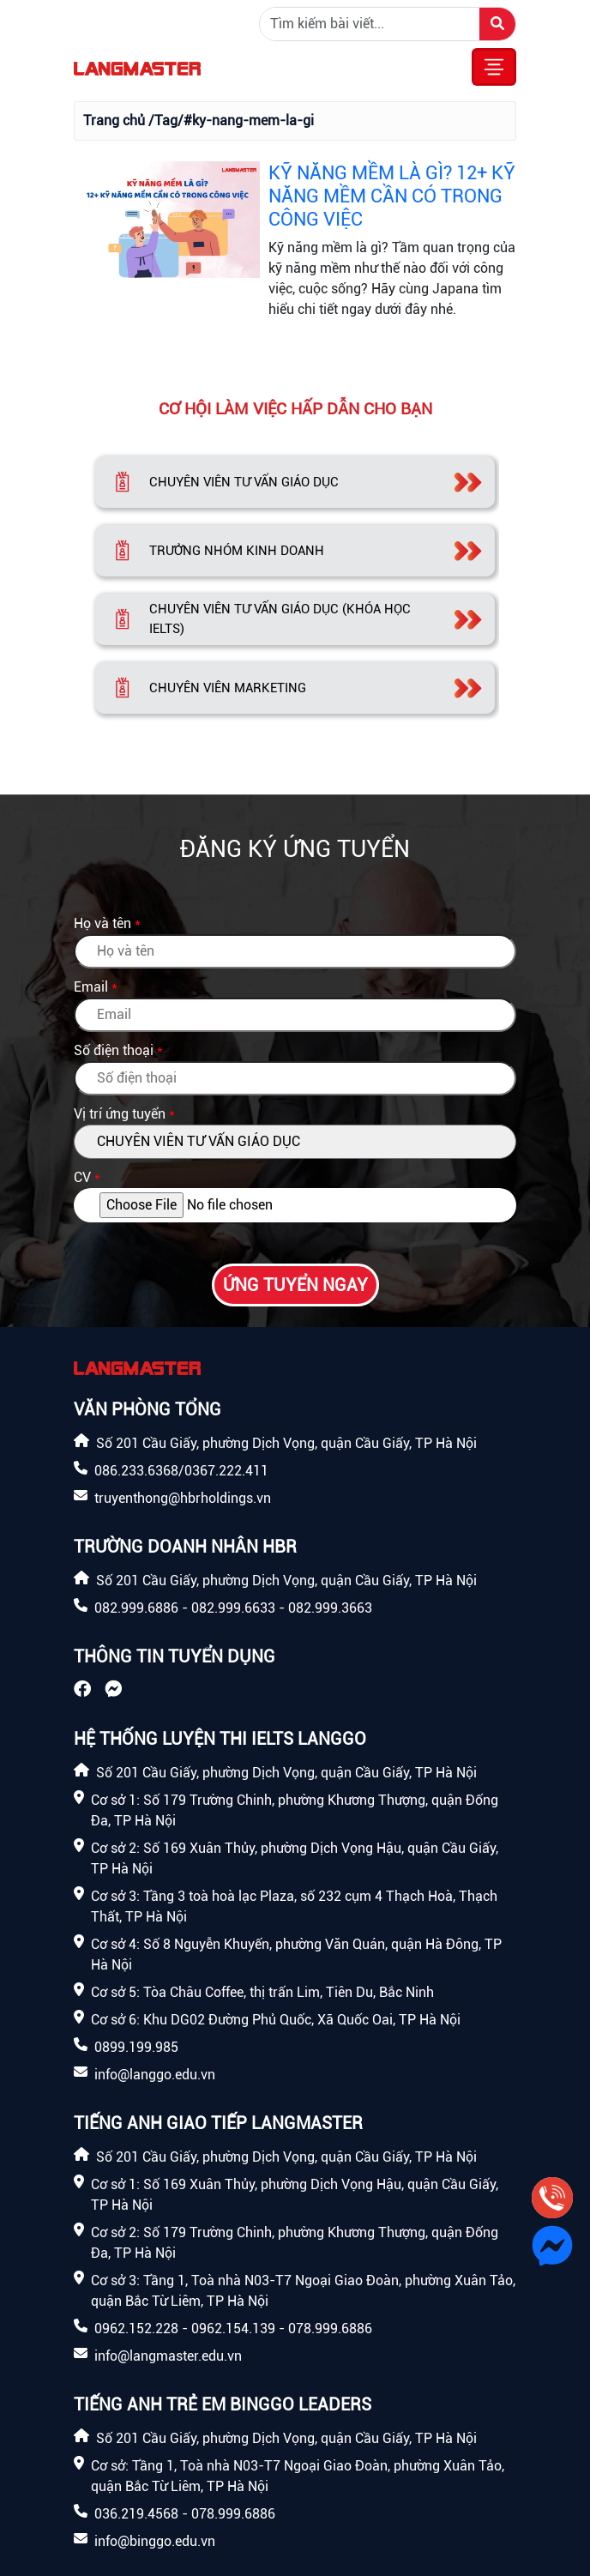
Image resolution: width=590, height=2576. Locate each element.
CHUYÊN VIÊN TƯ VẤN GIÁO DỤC (244, 482)
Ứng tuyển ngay (295, 1285)
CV (82, 1177)
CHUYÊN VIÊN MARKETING (227, 688)
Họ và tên (102, 923)
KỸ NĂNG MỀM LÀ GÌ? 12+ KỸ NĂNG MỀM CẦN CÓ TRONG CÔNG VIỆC (391, 195)
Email (91, 987)
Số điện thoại (114, 1050)
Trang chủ (114, 120)
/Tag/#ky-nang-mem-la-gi (231, 120)
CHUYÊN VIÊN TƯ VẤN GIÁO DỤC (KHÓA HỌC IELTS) (280, 618)
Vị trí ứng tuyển (120, 1114)
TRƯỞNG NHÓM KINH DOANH (236, 550)
